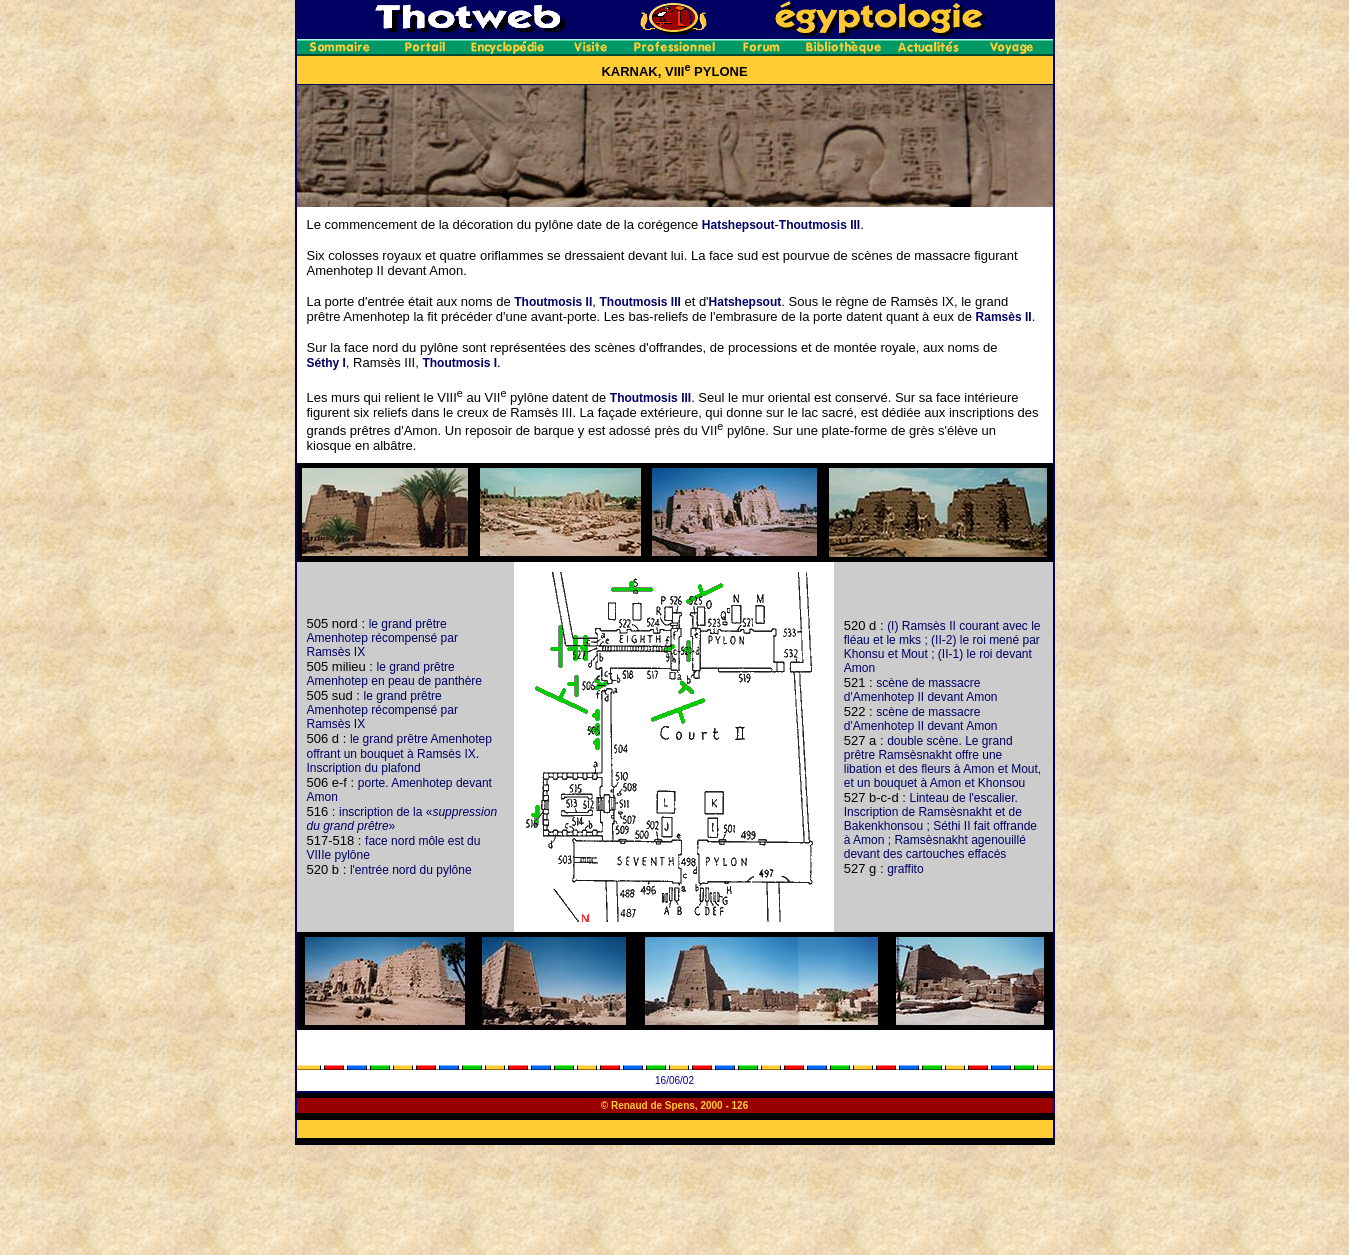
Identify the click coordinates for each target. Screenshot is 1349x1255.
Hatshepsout (738, 225)
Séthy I (326, 363)
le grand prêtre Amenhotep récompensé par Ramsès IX (382, 638)
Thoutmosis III (819, 225)
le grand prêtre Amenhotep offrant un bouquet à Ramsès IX (399, 746)
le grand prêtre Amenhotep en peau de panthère (394, 674)
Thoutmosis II (553, 302)
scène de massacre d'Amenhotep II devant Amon (921, 690)
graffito (905, 869)
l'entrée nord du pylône (411, 870)
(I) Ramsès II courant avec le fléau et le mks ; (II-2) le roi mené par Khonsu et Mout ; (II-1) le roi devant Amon (942, 647)
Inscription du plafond (364, 768)
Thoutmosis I (459, 363)
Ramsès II (1004, 317)
